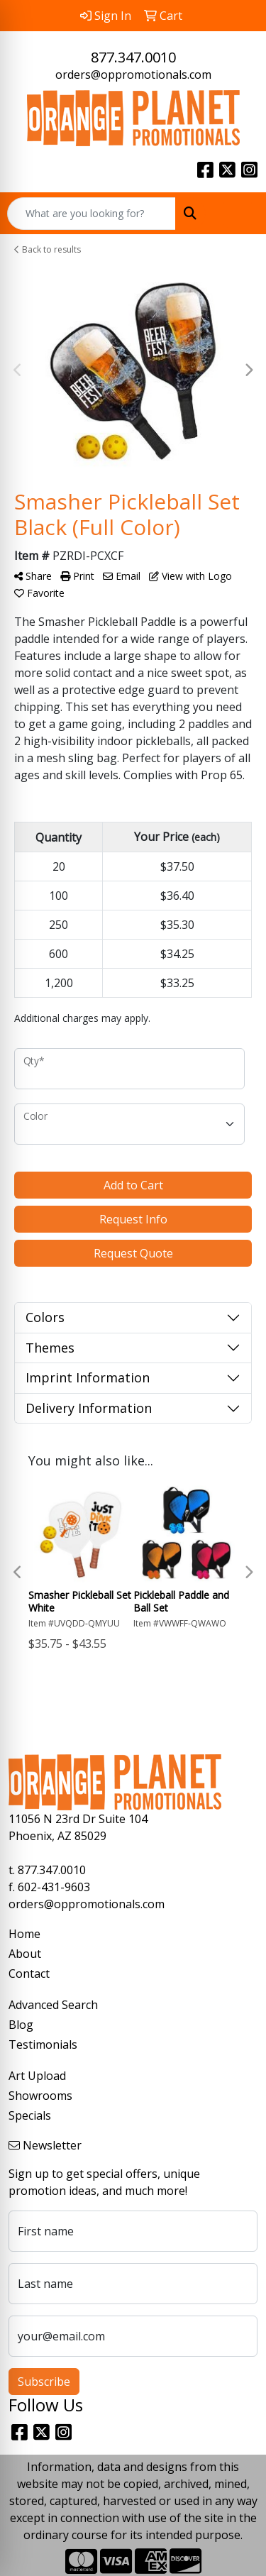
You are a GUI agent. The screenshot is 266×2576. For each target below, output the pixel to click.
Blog (21, 2024)
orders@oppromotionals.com (133, 74)
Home (24, 1934)
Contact (29, 1973)
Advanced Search (53, 2005)
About (25, 1953)
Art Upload (37, 2076)
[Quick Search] (91, 213)
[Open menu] (237, 213)
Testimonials (43, 2044)
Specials (30, 2115)
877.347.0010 (133, 57)
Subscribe (44, 2381)
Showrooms (40, 2095)
